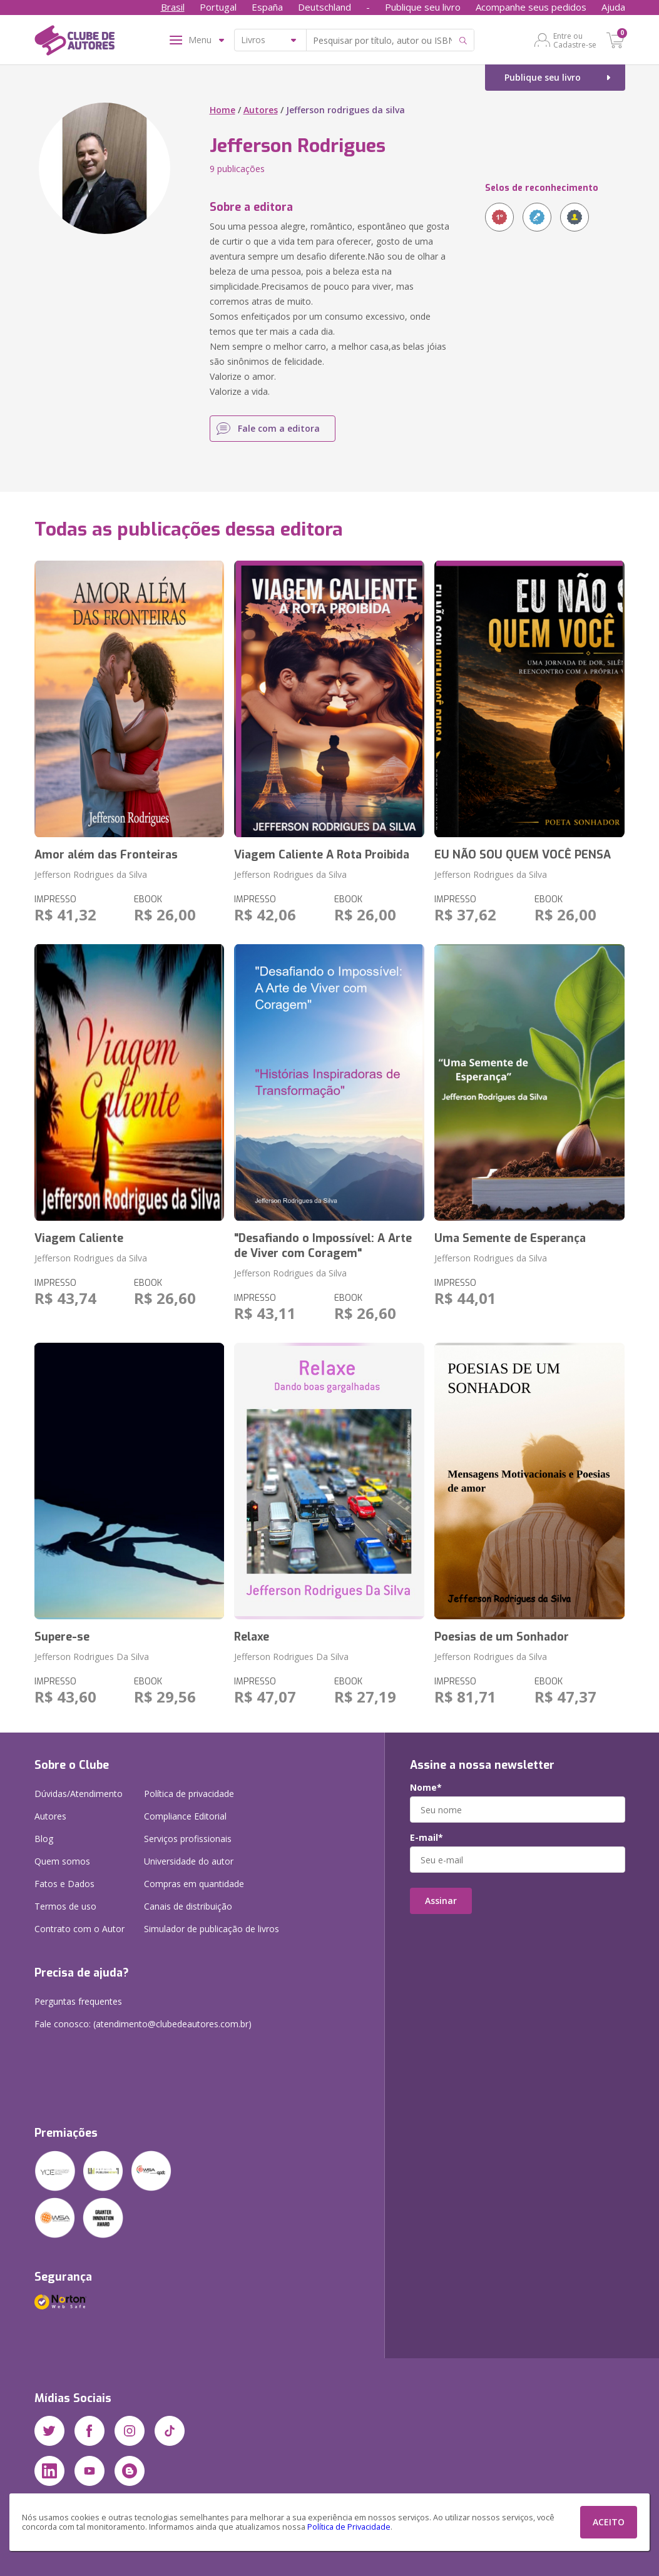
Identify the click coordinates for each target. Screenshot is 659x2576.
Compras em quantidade (194, 1884)
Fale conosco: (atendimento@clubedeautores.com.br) (143, 2024)
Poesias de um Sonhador (501, 1636)
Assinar (441, 1901)
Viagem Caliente (78, 1238)
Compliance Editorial (185, 1816)
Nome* (426, 1788)
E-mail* (426, 1838)
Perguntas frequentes (78, 2001)
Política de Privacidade (349, 2527)
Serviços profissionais (188, 1839)
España (267, 7)
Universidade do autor (188, 1861)
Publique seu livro (423, 7)
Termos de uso (65, 1906)
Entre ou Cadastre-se (574, 40)
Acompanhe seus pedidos (531, 7)
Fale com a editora (279, 428)
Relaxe (251, 1636)
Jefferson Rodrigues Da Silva (91, 1656)
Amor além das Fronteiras (106, 854)
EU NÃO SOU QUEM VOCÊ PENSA (522, 854)
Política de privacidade (189, 1794)
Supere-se (61, 1636)
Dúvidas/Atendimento (78, 1794)
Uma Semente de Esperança (510, 1238)
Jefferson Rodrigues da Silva (90, 874)
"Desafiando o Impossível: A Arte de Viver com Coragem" (323, 1246)
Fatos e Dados (64, 1884)
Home (222, 110)
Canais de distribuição (188, 1906)
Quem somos (62, 1861)
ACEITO (609, 2522)
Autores (260, 110)
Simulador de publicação (211, 1929)
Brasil (173, 7)
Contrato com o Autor (79, 1929)
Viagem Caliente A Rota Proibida (321, 854)
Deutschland (324, 7)
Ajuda (613, 7)
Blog (43, 1839)
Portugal (218, 7)
